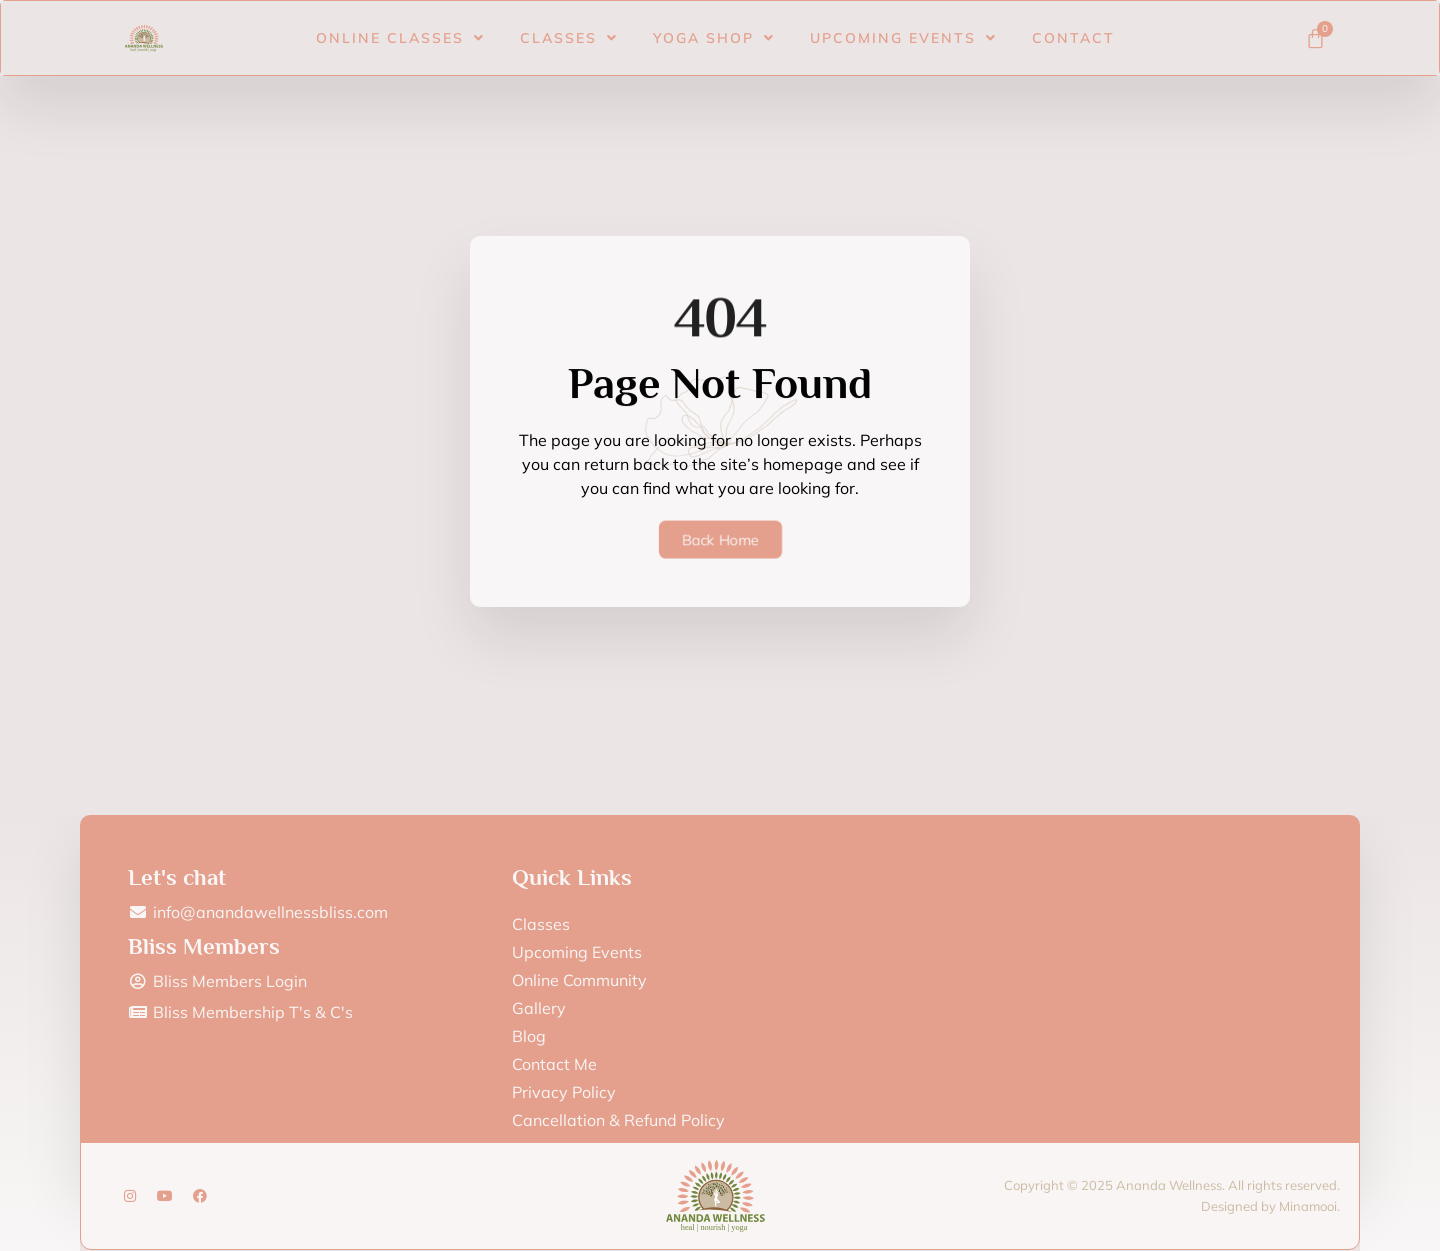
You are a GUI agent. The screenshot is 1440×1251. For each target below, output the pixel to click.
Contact (1073, 32)
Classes (569, 32)
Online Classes (400, 32)
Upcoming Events (903, 32)
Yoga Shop (714, 32)
